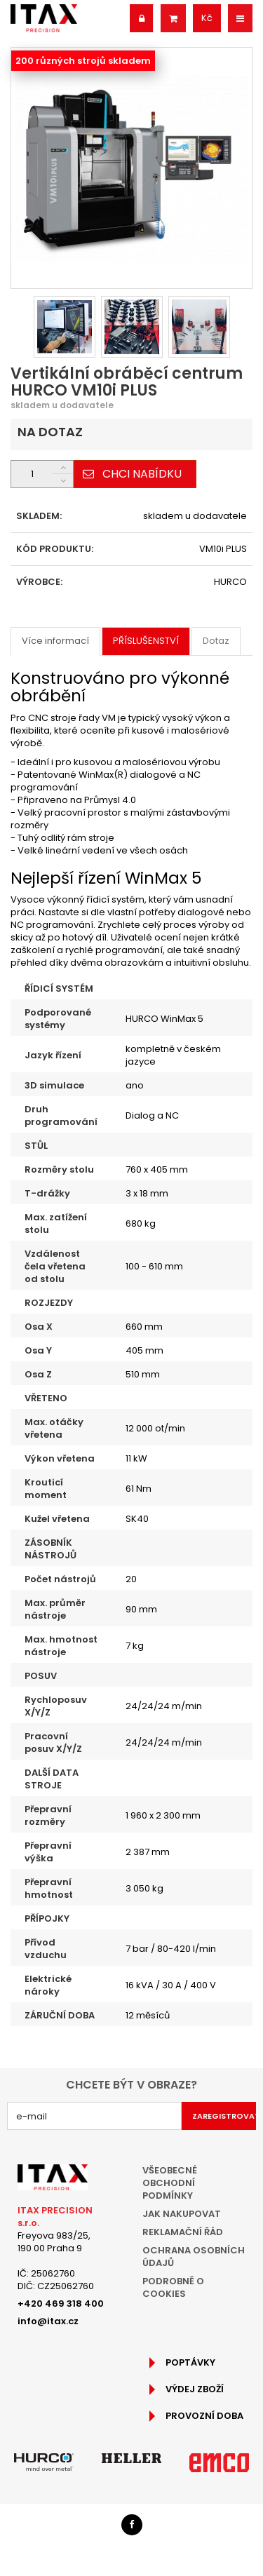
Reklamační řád (182, 2232)
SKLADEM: (39, 516)
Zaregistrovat (224, 2116)
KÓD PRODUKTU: (54, 549)
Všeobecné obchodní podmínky (169, 2183)
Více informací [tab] (55, 640)
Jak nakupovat (181, 2213)
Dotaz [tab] (216, 640)
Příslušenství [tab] (146, 640)
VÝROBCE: (39, 582)
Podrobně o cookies (173, 2287)
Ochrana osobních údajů (193, 2257)
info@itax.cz (48, 2321)
